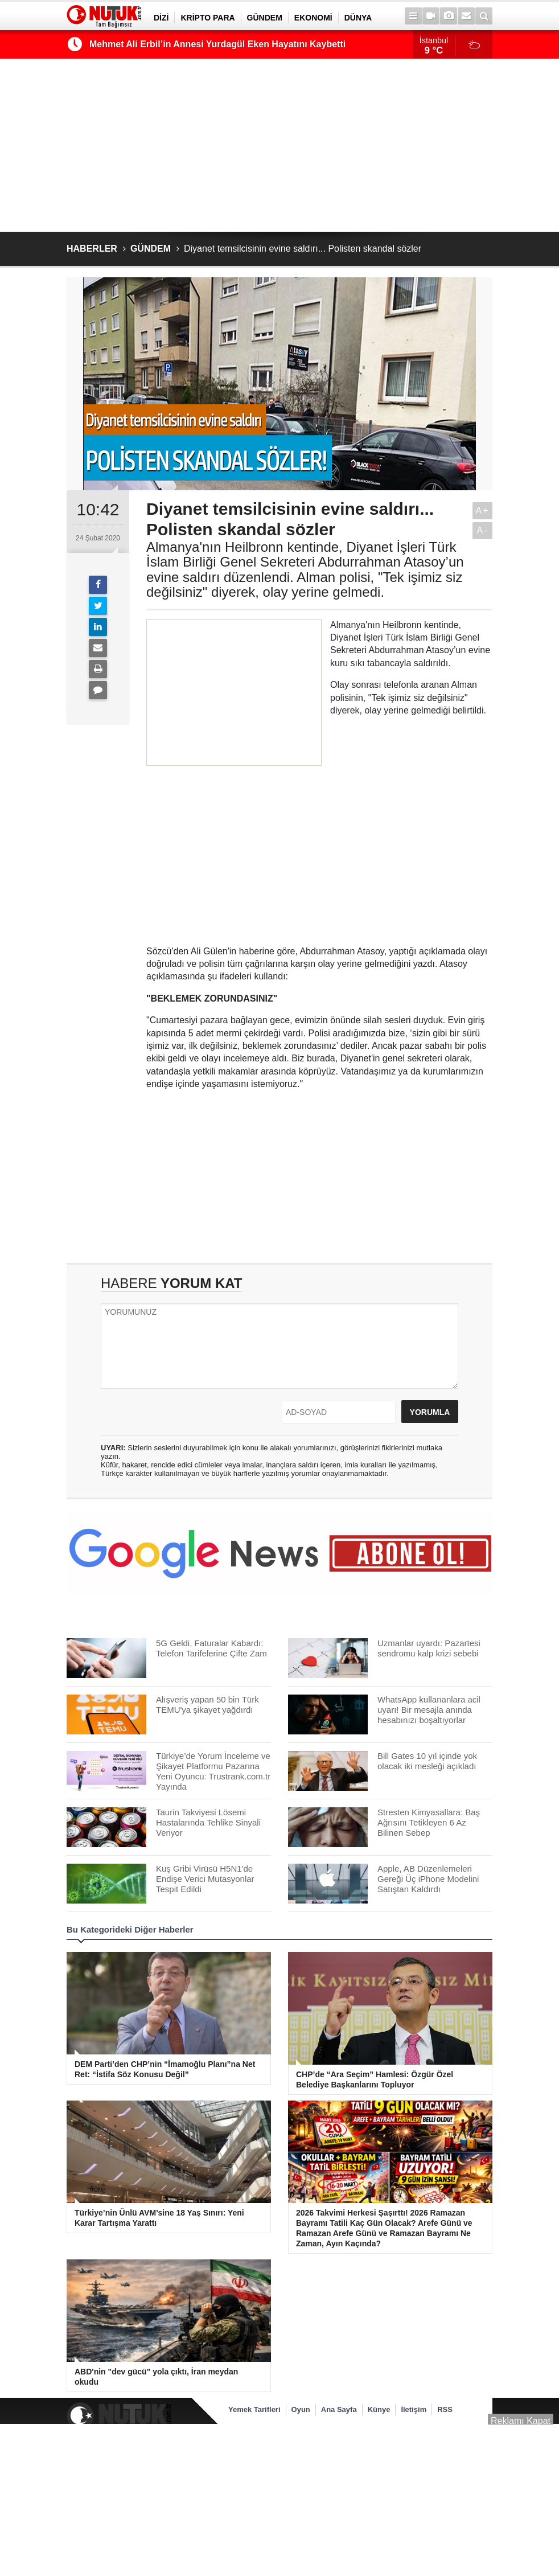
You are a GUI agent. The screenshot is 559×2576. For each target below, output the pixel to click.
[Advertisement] (279, 145)
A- (482, 530)
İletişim (413, 2409)
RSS (445, 2409)
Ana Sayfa (339, 2409)
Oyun (300, 2409)
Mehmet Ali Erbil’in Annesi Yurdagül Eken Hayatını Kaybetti (217, 44)
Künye (379, 2409)
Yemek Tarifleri (254, 2409)
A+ (482, 510)
